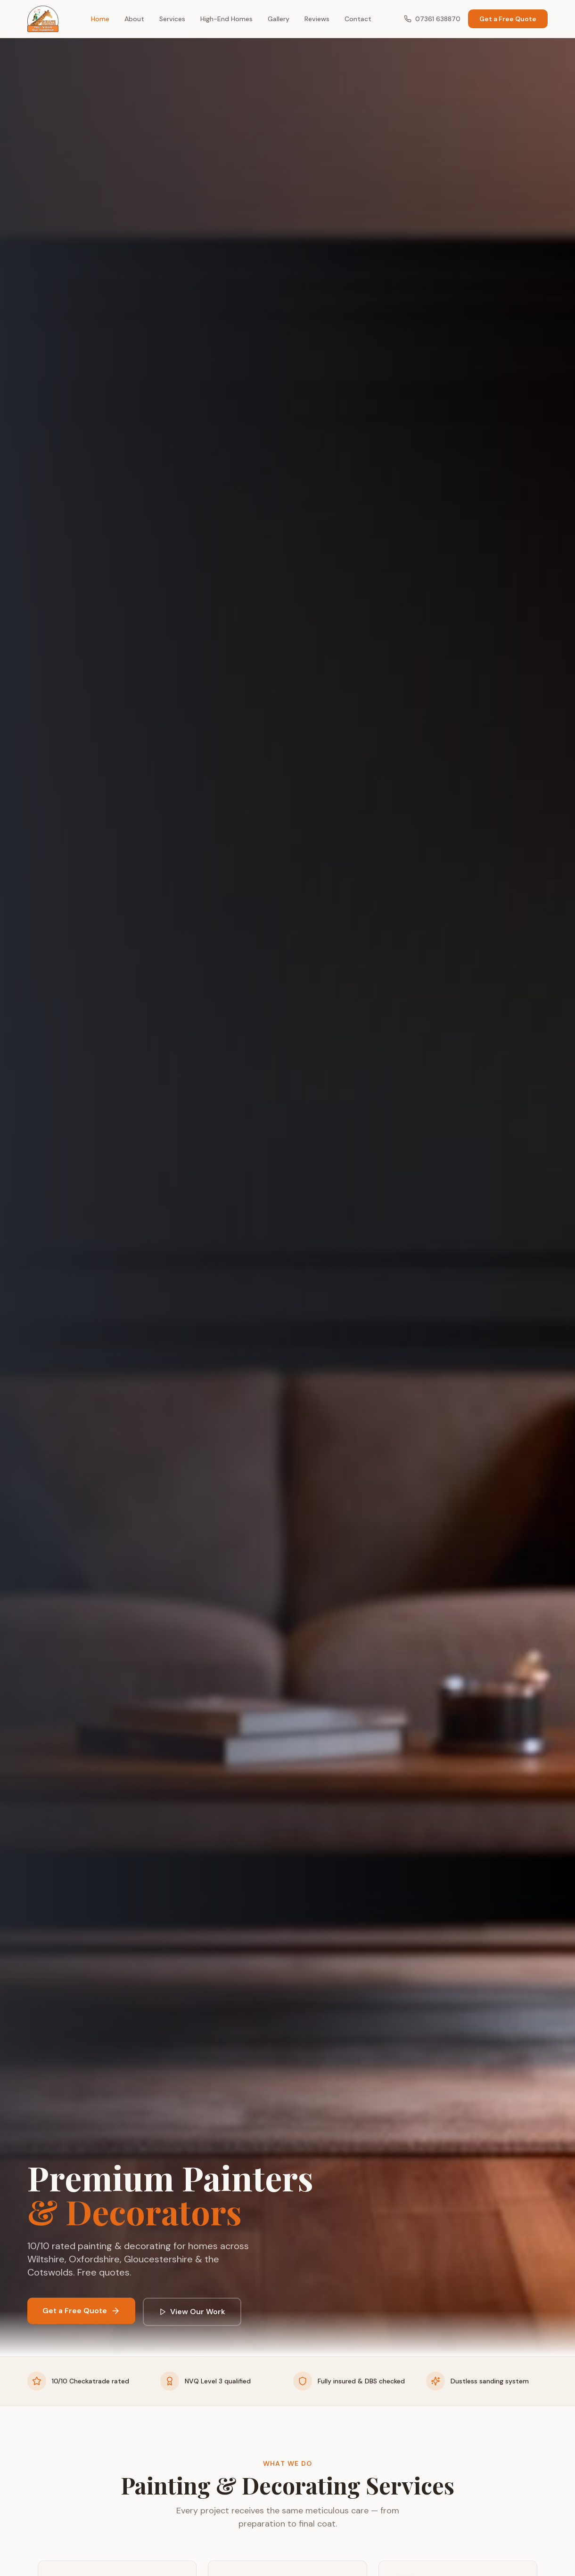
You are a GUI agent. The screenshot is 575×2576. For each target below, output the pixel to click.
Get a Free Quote (507, 19)
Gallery (278, 19)
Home (100, 19)
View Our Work (192, 2312)
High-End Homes (226, 19)
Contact (358, 19)
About (134, 19)
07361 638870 (432, 19)
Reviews (316, 19)
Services (172, 19)
